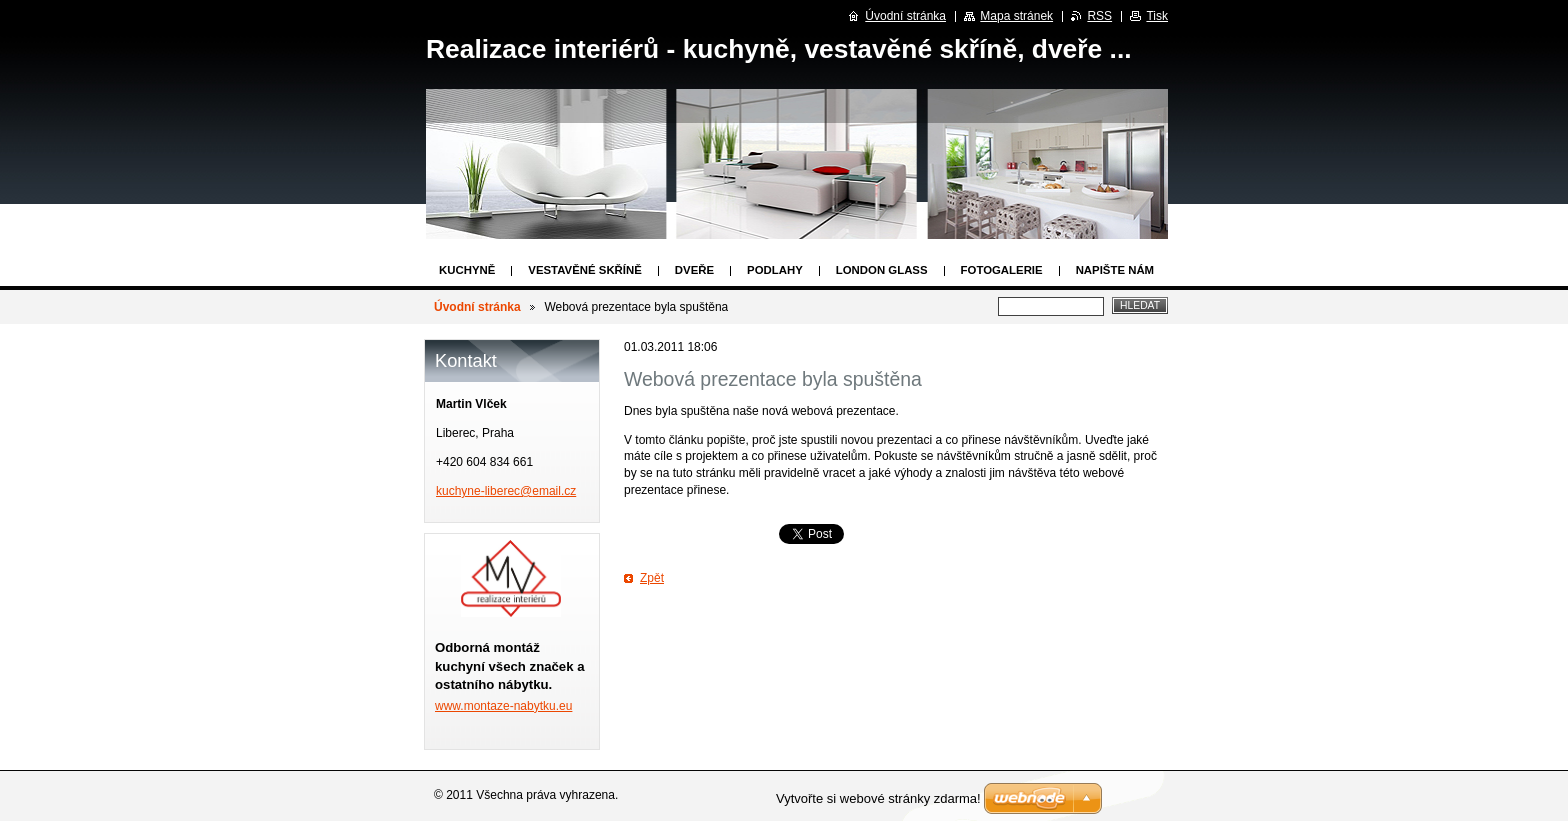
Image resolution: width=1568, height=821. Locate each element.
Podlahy (775, 270)
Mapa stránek (1016, 16)
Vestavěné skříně (585, 270)
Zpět (652, 578)
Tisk (1157, 16)
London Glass (882, 270)
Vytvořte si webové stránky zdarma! (878, 798)
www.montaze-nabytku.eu (503, 706)
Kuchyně (467, 270)
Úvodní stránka (477, 307)
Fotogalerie (1002, 270)
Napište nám (1115, 270)
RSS (1099, 16)
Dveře (694, 270)
